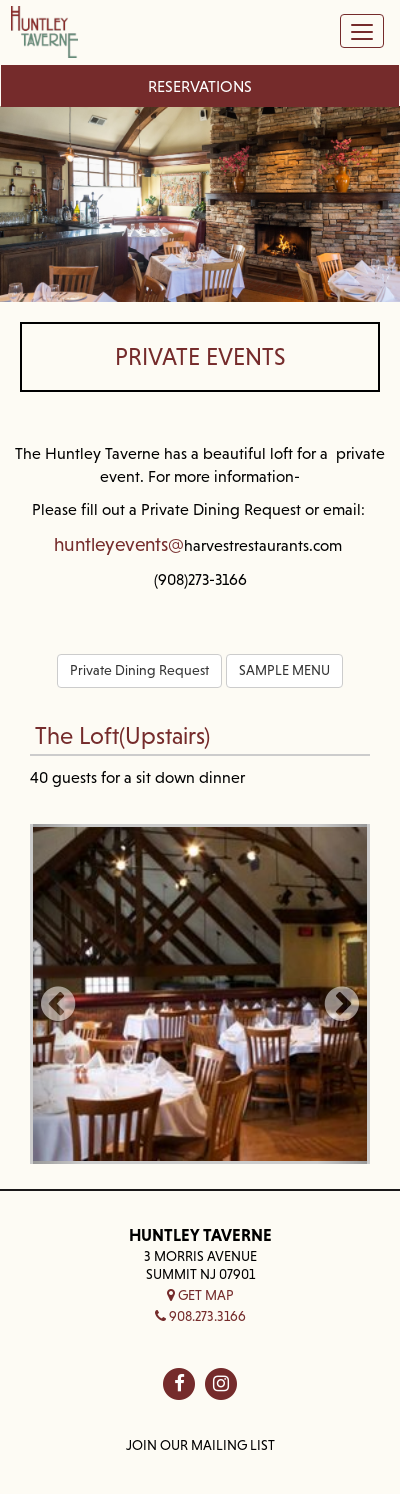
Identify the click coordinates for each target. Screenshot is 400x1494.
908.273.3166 (200, 1316)
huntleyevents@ (119, 544)
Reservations (200, 86)
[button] (58, 994)
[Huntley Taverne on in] (220, 1383)
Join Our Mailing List (200, 1445)
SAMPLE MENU (284, 670)
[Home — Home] (44, 35)
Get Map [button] (200, 1295)
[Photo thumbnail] (200, 994)
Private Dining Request (139, 670)
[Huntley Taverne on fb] (179, 1383)
